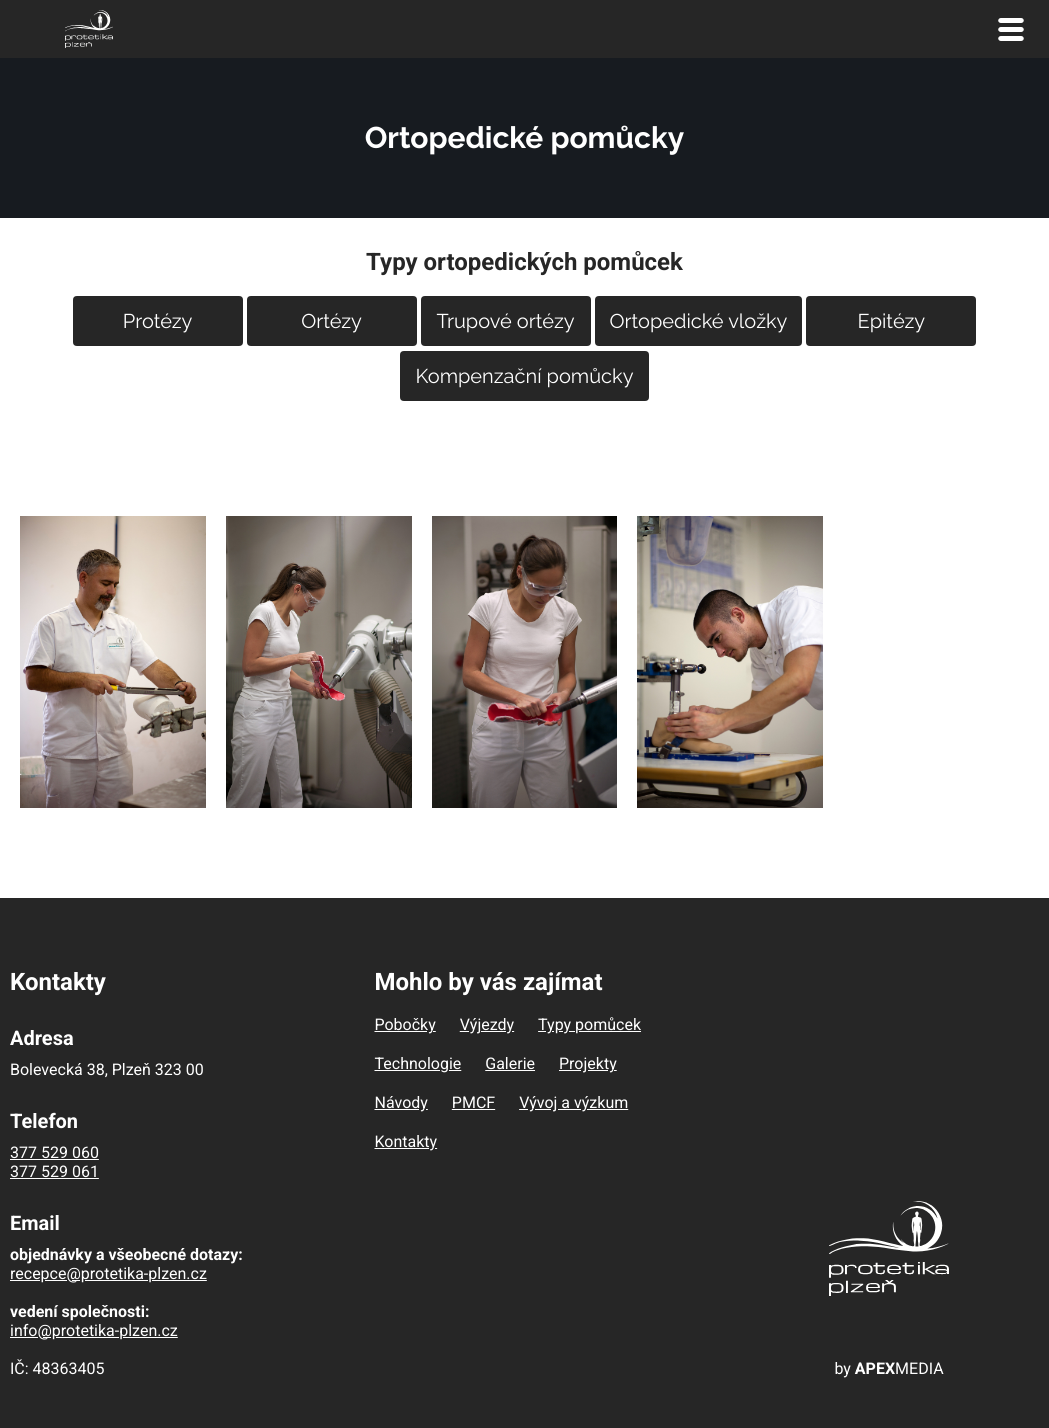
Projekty (588, 1063)
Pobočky (405, 1024)
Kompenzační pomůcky (524, 376)
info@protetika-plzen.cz (94, 1330)
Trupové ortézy (506, 321)
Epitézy (892, 321)
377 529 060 (54, 1152)
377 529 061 (54, 1171)
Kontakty (406, 1141)
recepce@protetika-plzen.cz (108, 1273)
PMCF (473, 1102)
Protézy (158, 321)
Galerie (510, 1063)
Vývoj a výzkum (573, 1102)
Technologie (418, 1063)
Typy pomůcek (589, 1024)
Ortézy (331, 321)
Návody (401, 1102)
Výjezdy (487, 1024)
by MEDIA (888, 1368)
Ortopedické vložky (699, 321)
